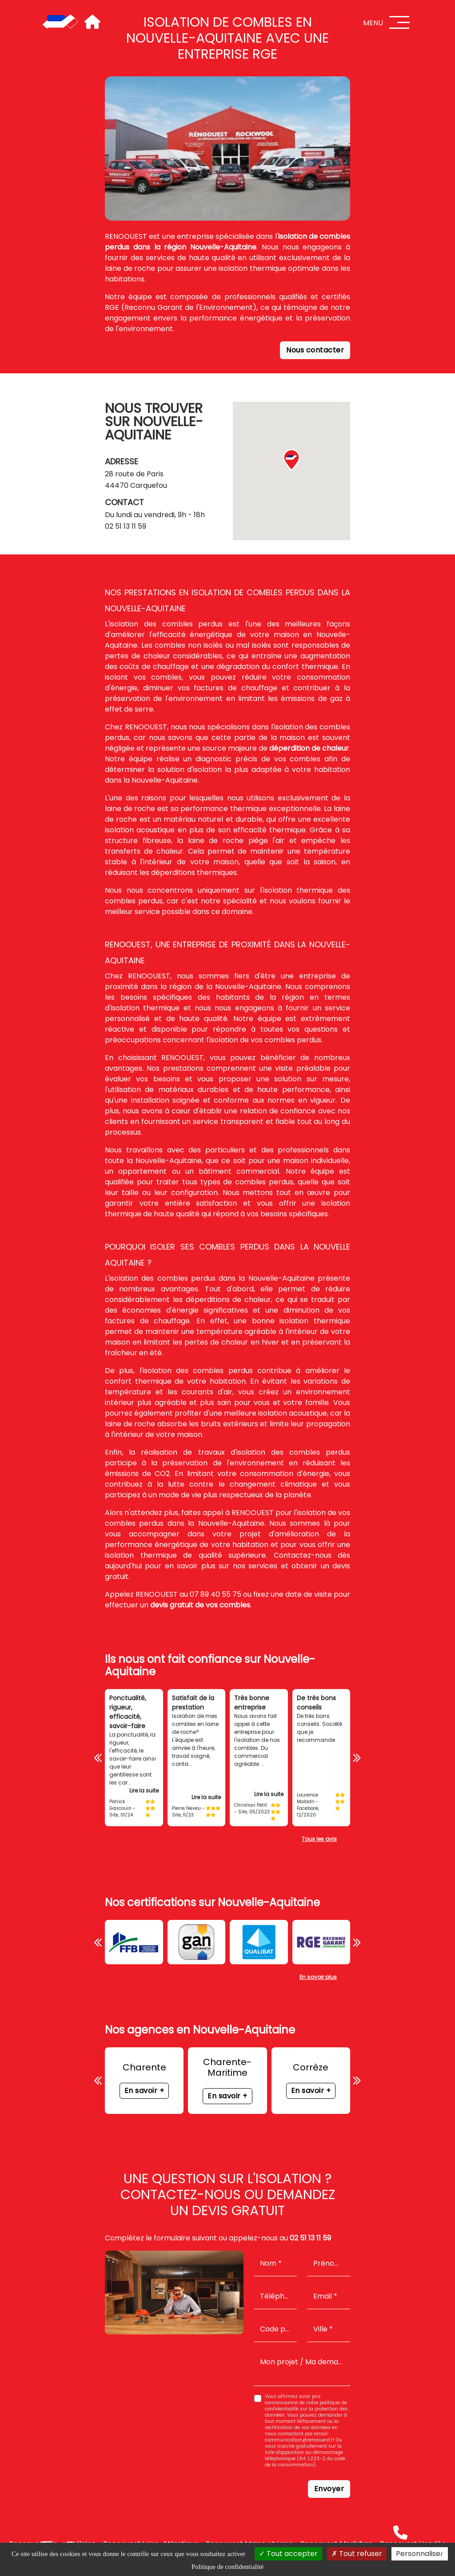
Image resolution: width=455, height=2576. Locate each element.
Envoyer (329, 2489)
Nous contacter (315, 350)
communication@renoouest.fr (300, 2440)
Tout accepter (288, 2553)
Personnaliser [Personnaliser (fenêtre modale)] (419, 2553)
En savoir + (144, 2090)
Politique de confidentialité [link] (227, 2566)
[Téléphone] (400, 2532)
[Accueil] (60, 22)
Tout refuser (356, 2553)
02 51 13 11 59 (125, 526)
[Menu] (399, 22)
